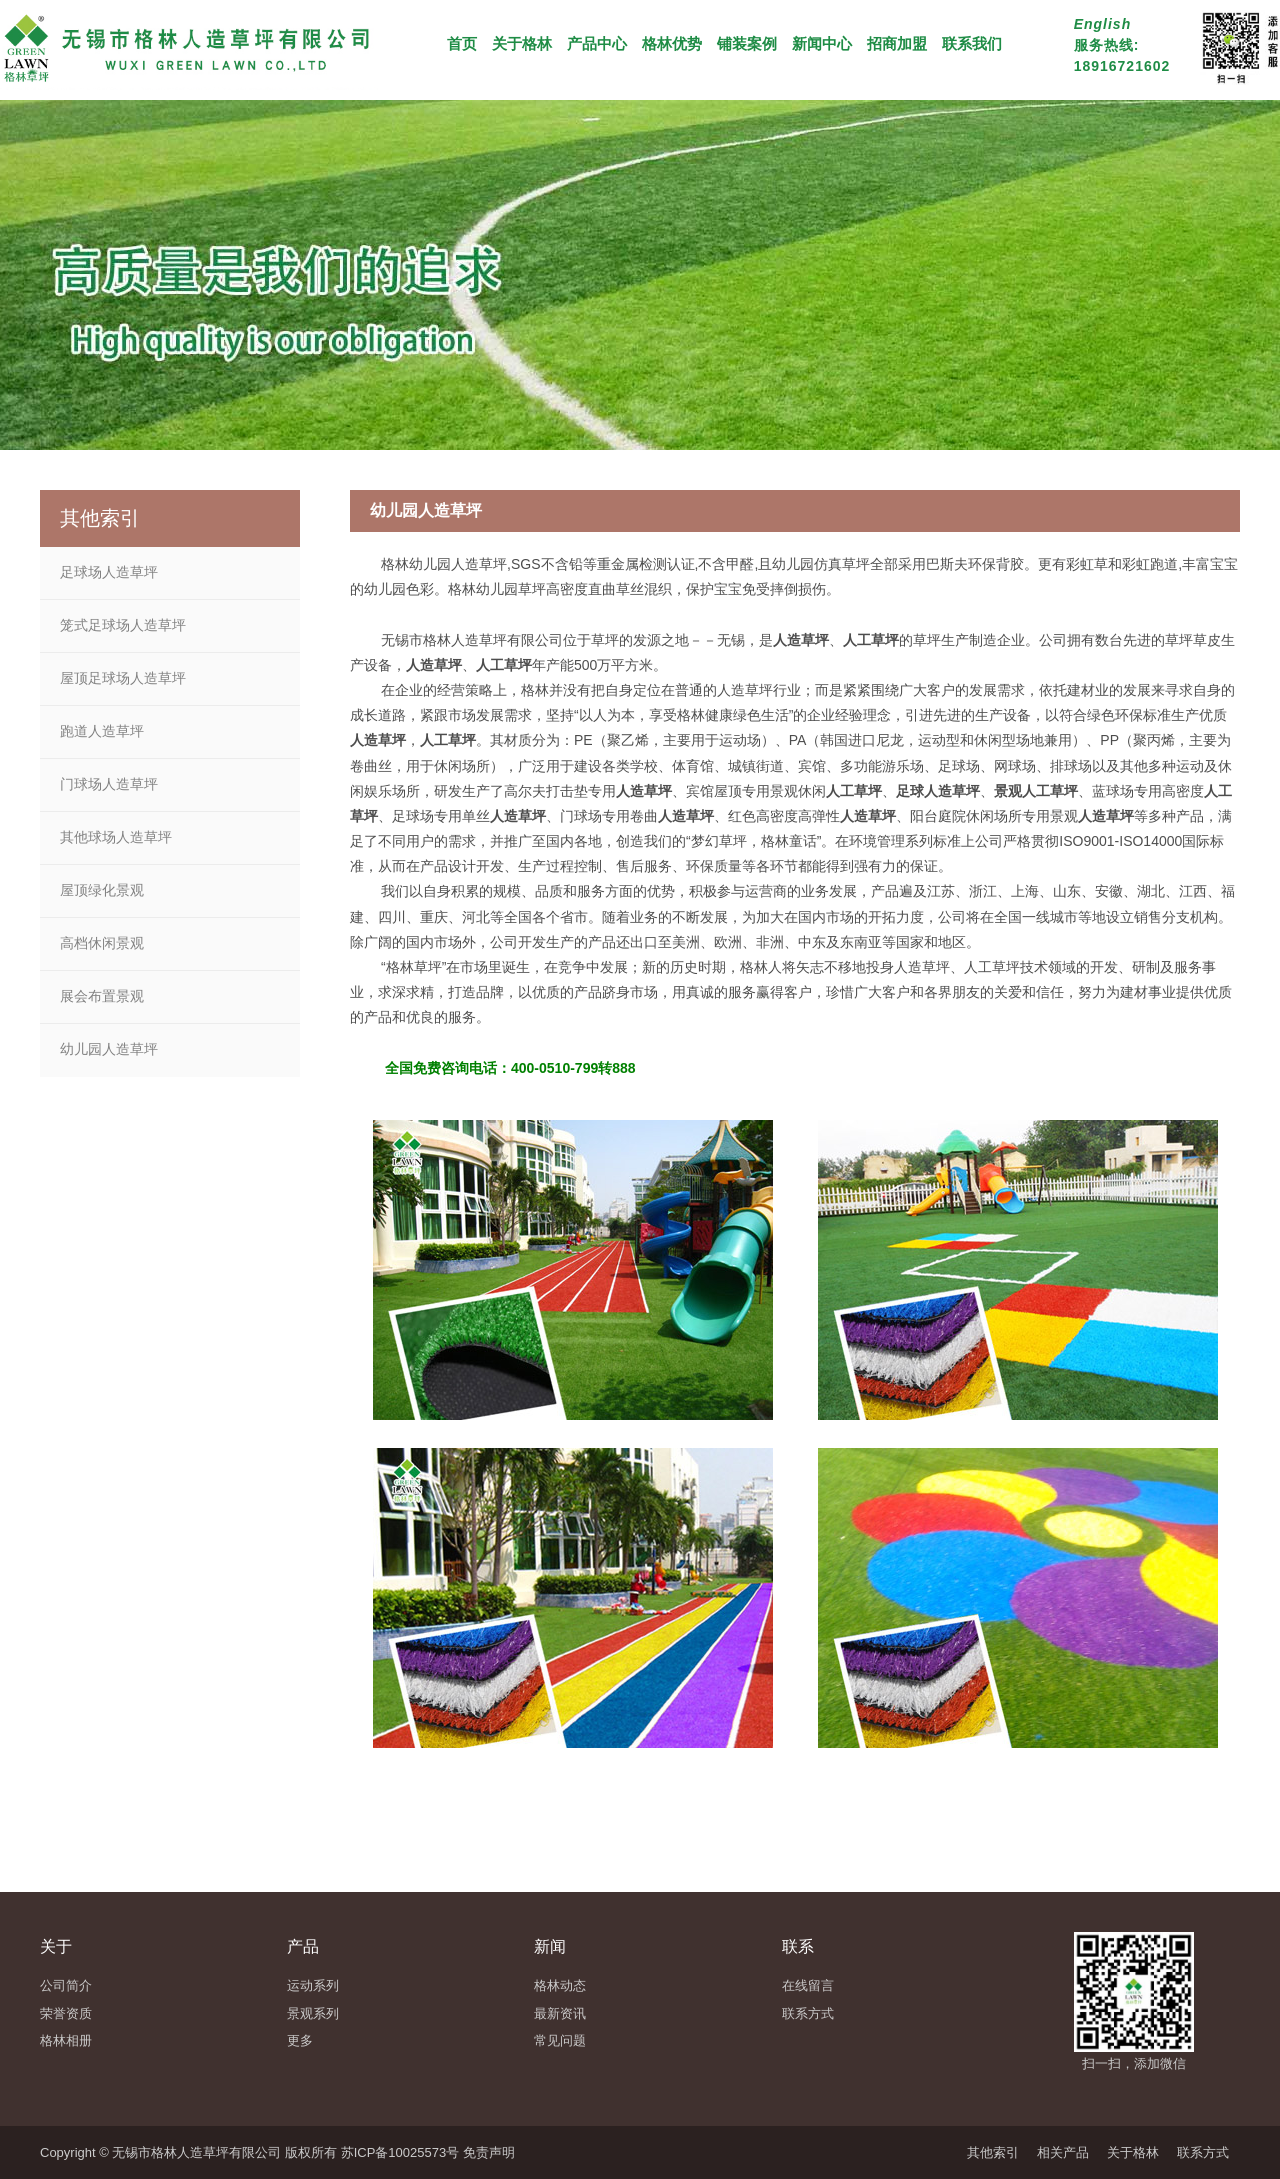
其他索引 (993, 2152)
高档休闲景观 (102, 943)
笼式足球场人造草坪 (123, 625)
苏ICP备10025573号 (400, 2152)
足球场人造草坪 (109, 572)
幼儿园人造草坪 (109, 1049)
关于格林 (1133, 2152)
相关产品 (1063, 2152)
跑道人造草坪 (102, 731)
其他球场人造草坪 (116, 837)
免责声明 (489, 2152)
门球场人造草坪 (109, 784)
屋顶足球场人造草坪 (123, 678)
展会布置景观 (102, 996)
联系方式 (1203, 2152)
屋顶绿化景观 (102, 890)
